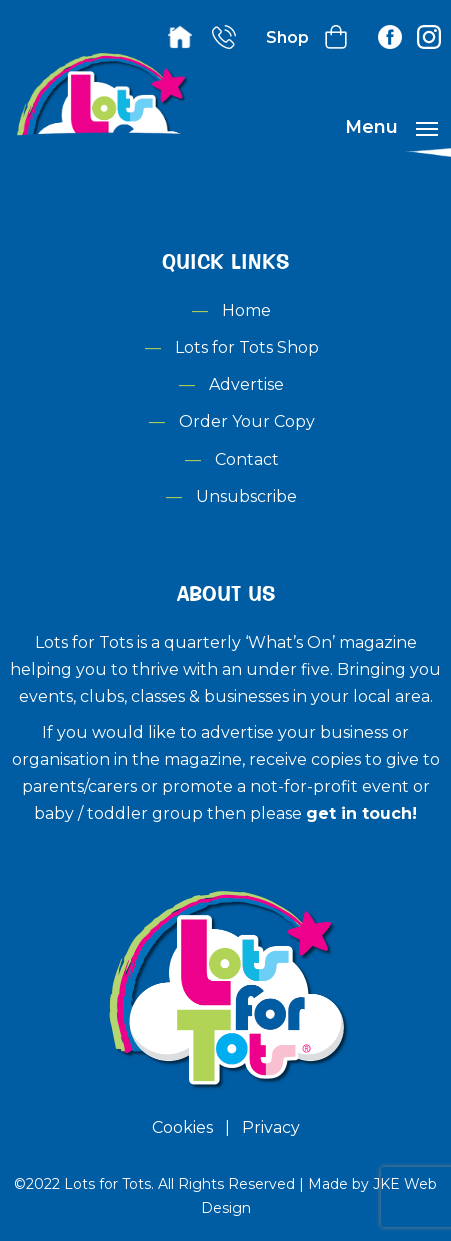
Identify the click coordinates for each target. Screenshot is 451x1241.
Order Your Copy (247, 421)
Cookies (182, 1127)
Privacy (271, 1127)
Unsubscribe (246, 496)
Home (246, 310)
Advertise (246, 384)
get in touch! (361, 813)
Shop (287, 37)
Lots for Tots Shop (247, 347)
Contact (247, 459)
